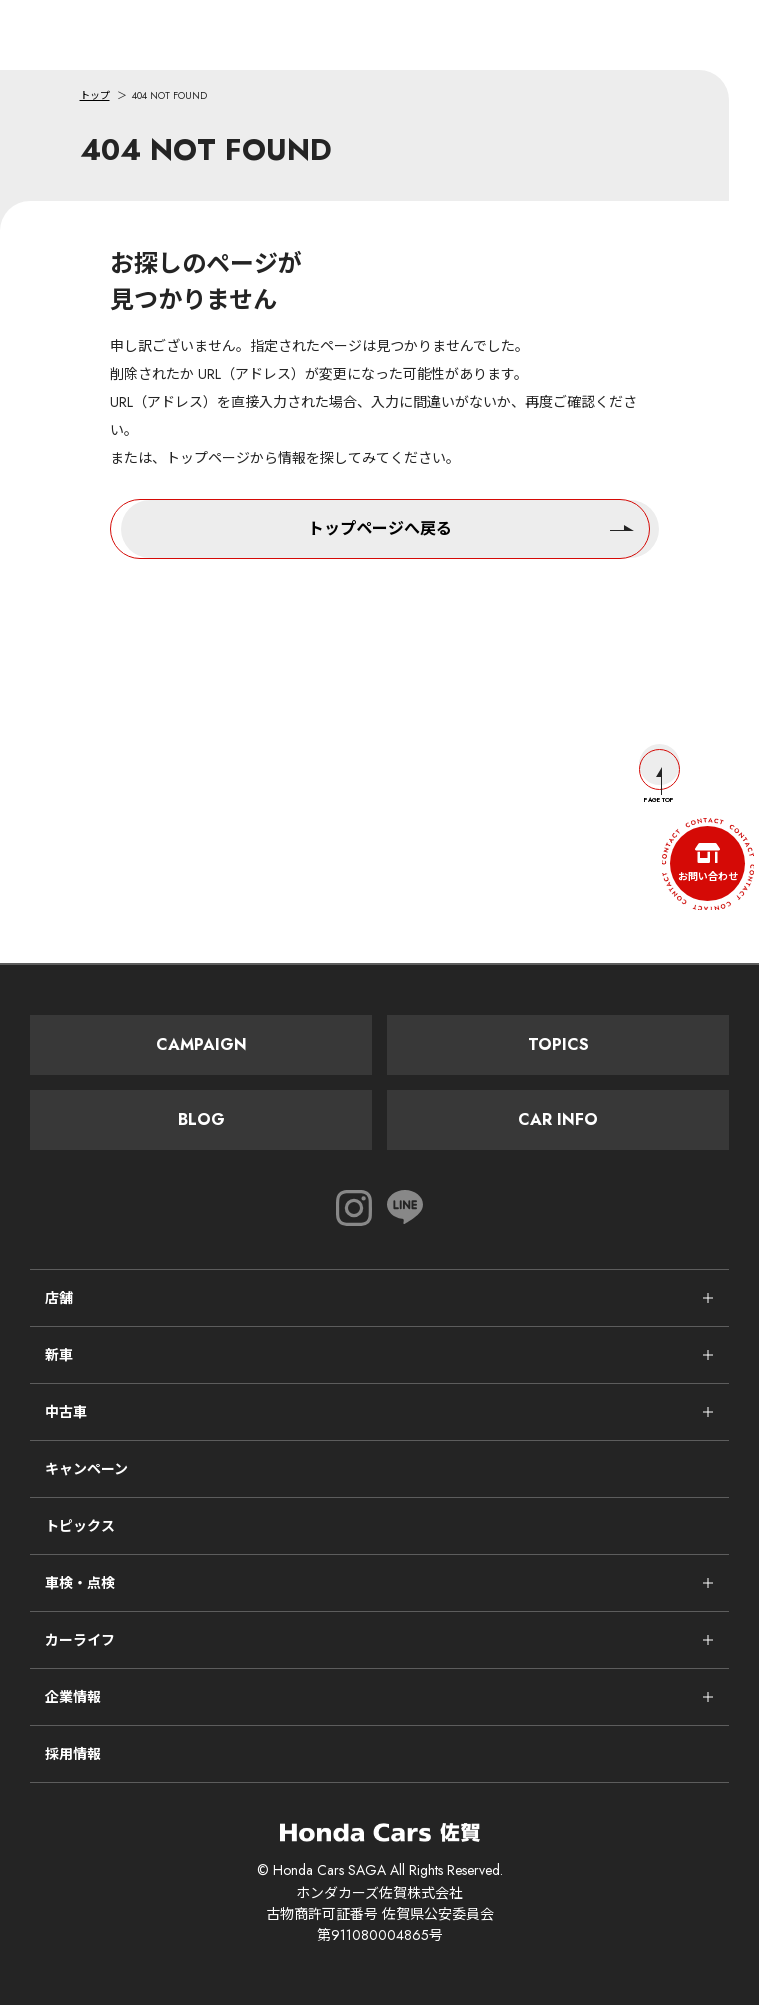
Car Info (558, 1119)
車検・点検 (80, 1583)
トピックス (80, 1526)
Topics (558, 1044)
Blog (201, 1119)
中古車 (66, 1412)
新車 (59, 1355)
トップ (95, 95)
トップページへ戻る (471, 527)
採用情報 (73, 1754)
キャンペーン (86, 1469)
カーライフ (80, 1640)
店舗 (59, 1298)
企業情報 (73, 1697)
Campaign (201, 1044)
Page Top (659, 776)
